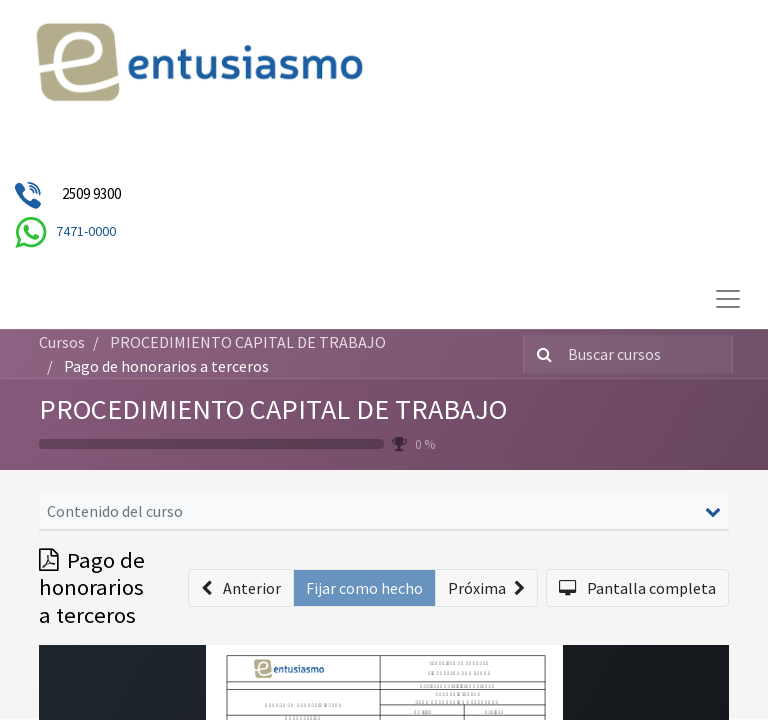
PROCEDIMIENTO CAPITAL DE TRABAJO (273, 409)
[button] (241, 588)
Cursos (62, 342)
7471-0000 (86, 231)
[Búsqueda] (540, 354)
